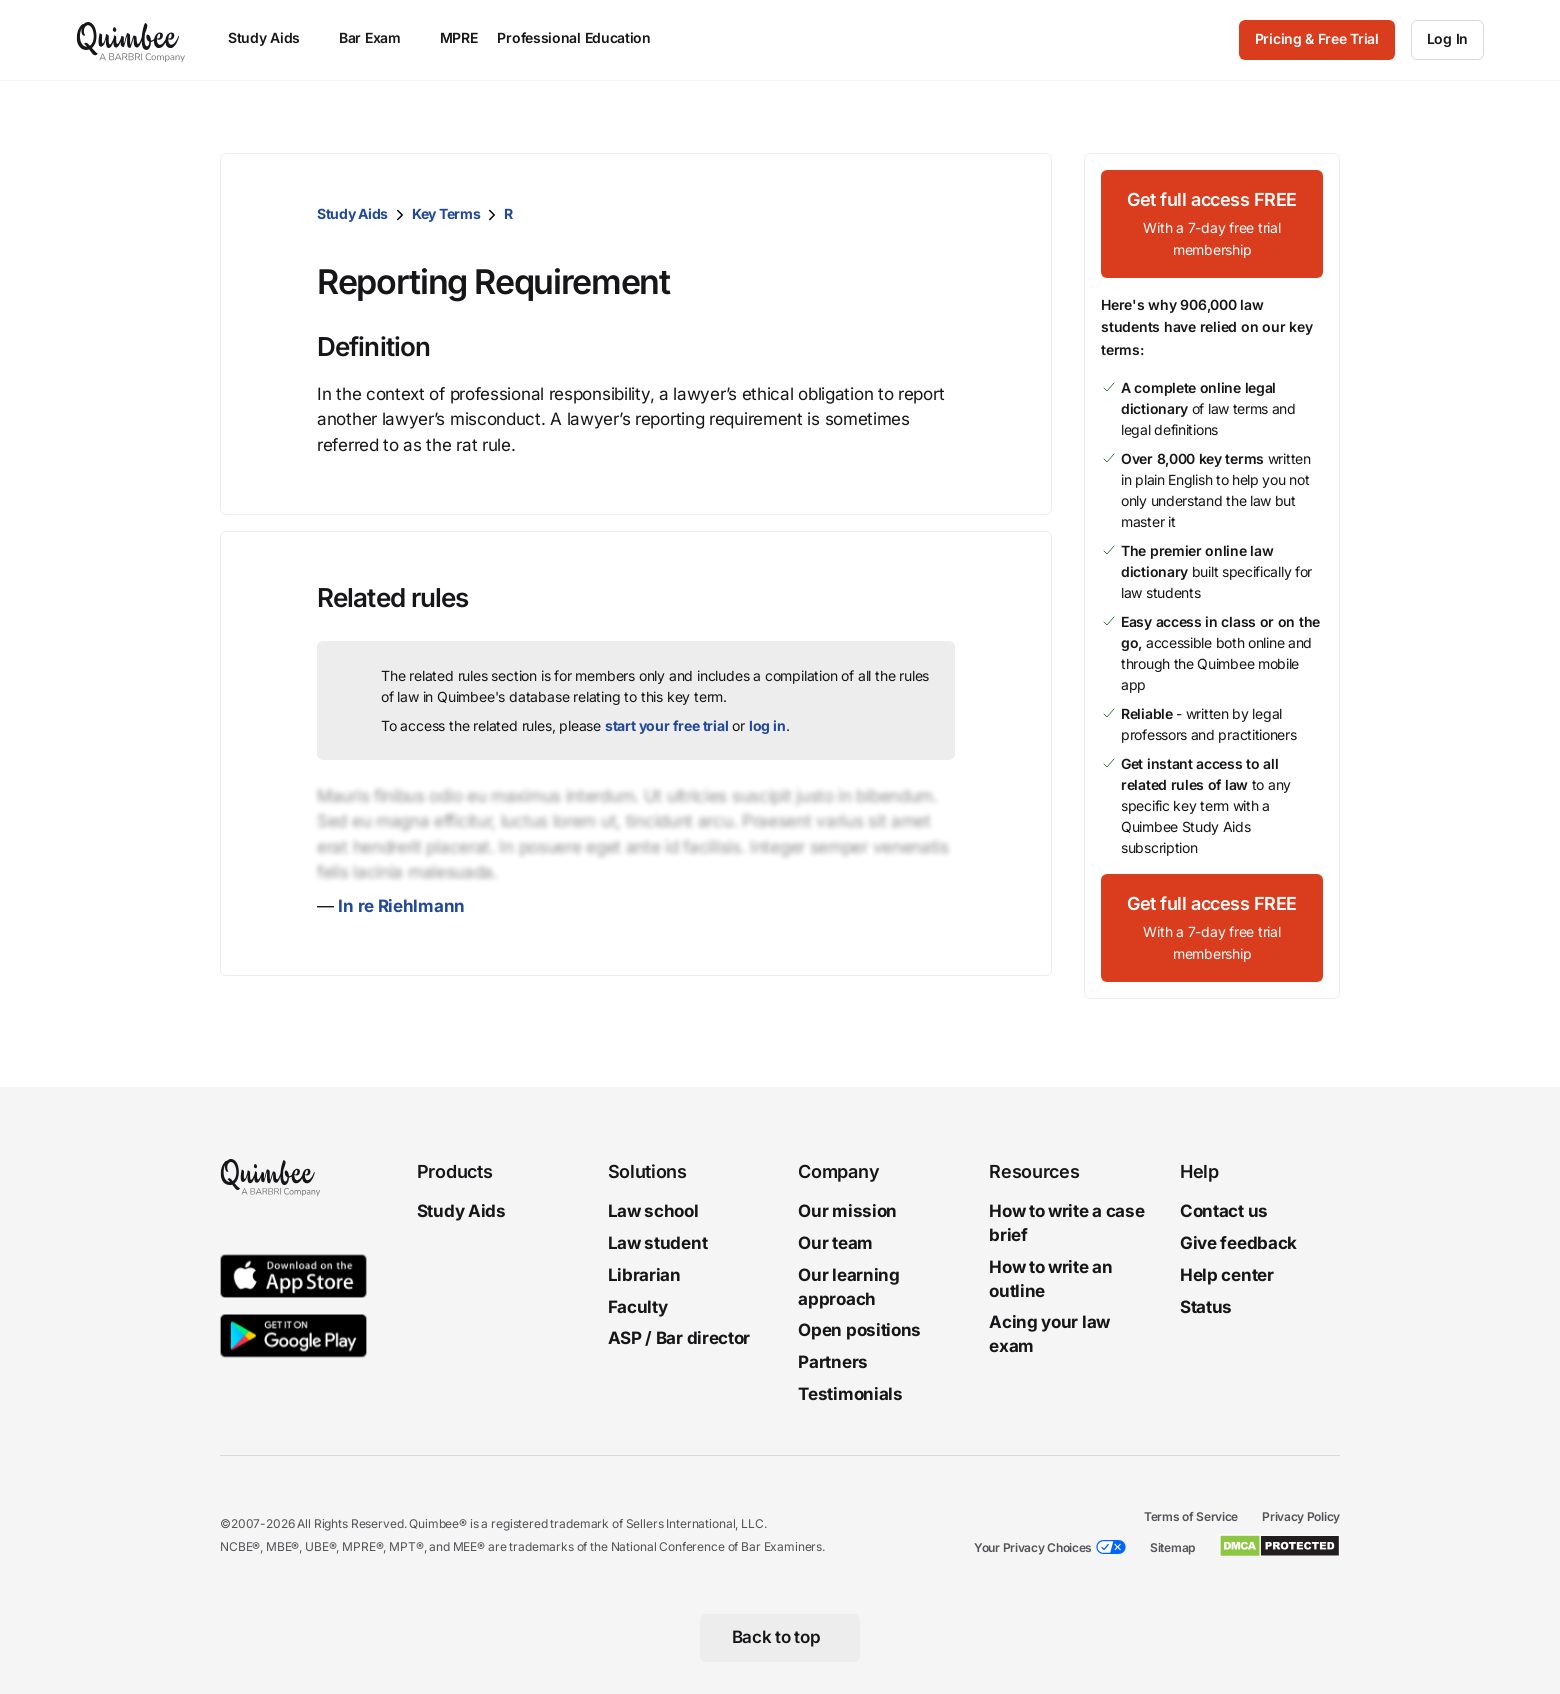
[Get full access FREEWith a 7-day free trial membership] (1212, 224)
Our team (835, 1243)
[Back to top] (780, 1638)
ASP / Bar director (679, 1339)
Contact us (1224, 1211)
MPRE (459, 37)
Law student (658, 1243)
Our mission (847, 1211)
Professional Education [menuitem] (583, 37)
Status (1206, 1307)
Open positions (859, 1331)
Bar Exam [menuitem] (379, 37)
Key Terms (446, 213)
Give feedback (1238, 1243)
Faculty (638, 1307)
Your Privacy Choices (1033, 1547)
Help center (1227, 1275)
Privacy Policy (1301, 1516)
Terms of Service (1191, 1516)
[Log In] (1447, 40)
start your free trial (667, 725)
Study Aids (352, 213)
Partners (833, 1362)
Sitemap (1172, 1547)
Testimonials (850, 1394)
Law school (653, 1211)
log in (767, 725)
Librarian (644, 1275)
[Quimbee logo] (132, 40)
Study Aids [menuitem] (273, 37)
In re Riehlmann (401, 906)
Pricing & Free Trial (1317, 38)
